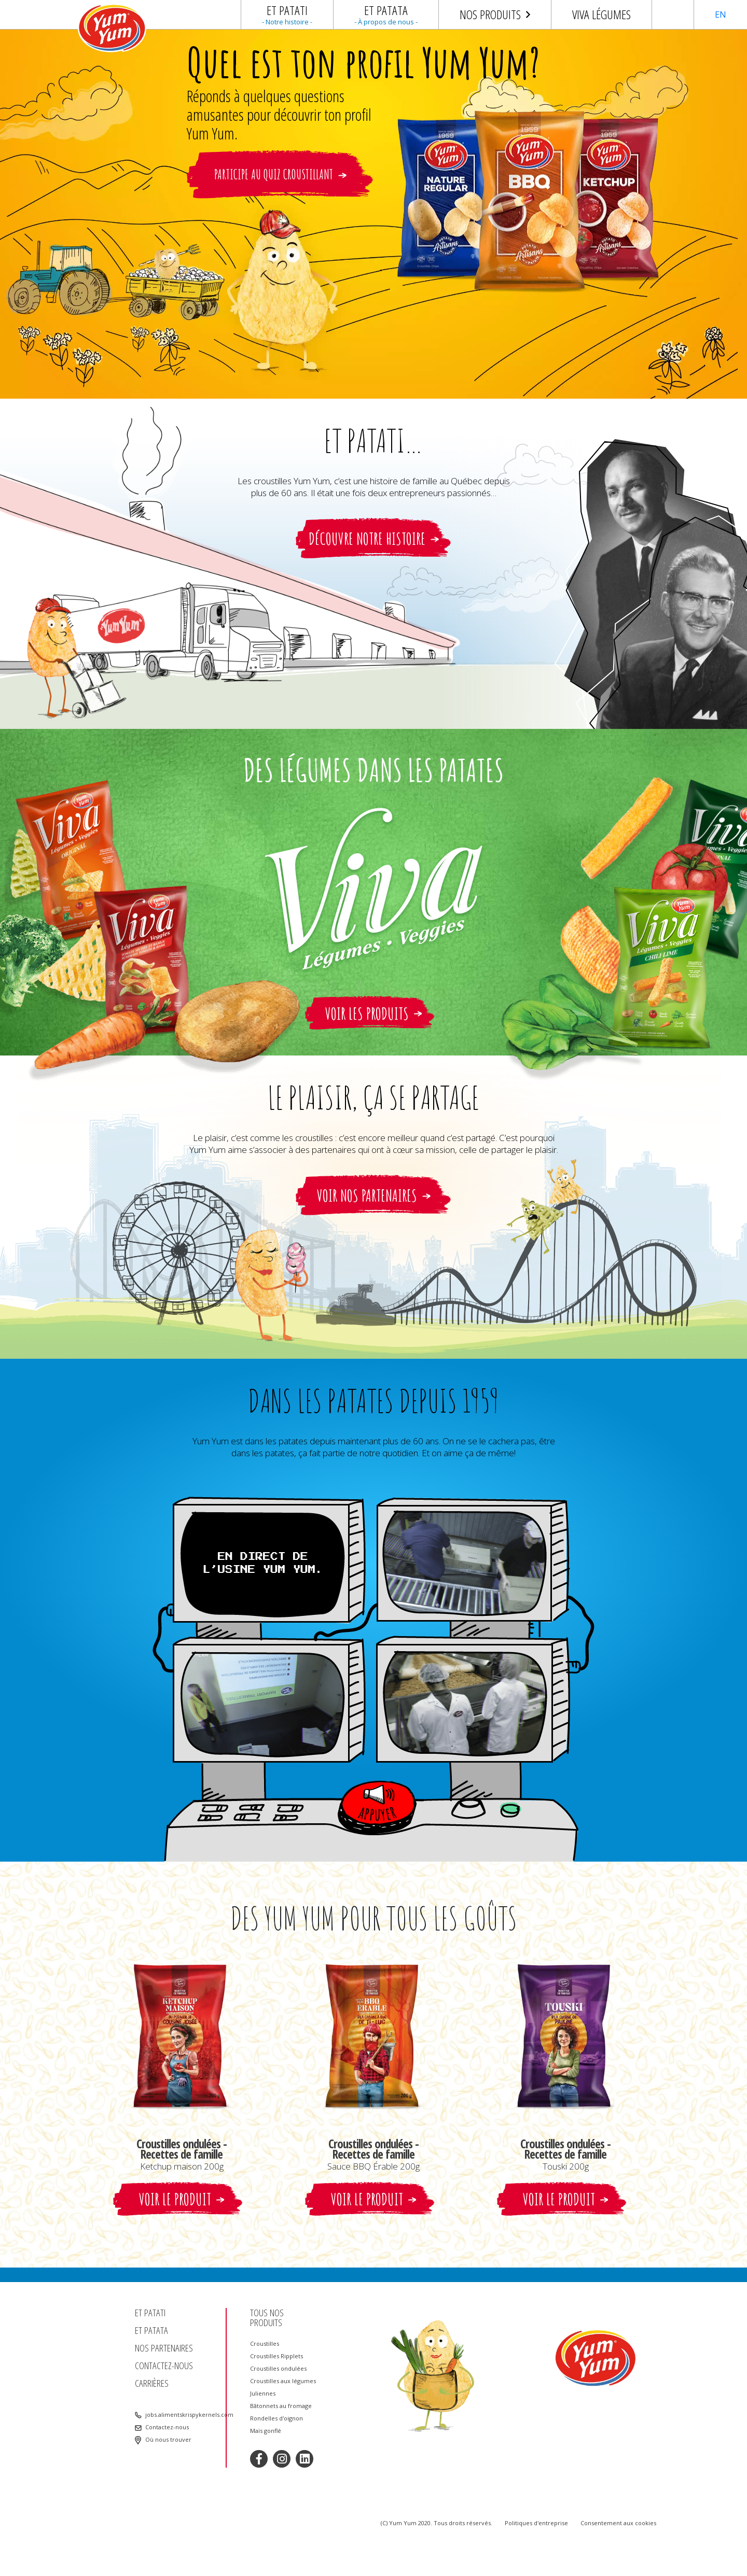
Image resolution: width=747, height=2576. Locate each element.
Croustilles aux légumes (283, 2381)
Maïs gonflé (265, 2430)
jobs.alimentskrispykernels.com (181, 2414)
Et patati (150, 2313)
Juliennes (262, 2393)
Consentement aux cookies (618, 2523)
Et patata (151, 2330)
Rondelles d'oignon (276, 2418)
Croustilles (264, 2343)
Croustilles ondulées (278, 2368)
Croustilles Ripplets (276, 2356)
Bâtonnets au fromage (281, 2406)
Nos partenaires (164, 2348)
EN (720, 14)
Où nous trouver (168, 2439)
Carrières (152, 2383)
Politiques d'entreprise (536, 2523)
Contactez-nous (164, 2366)
